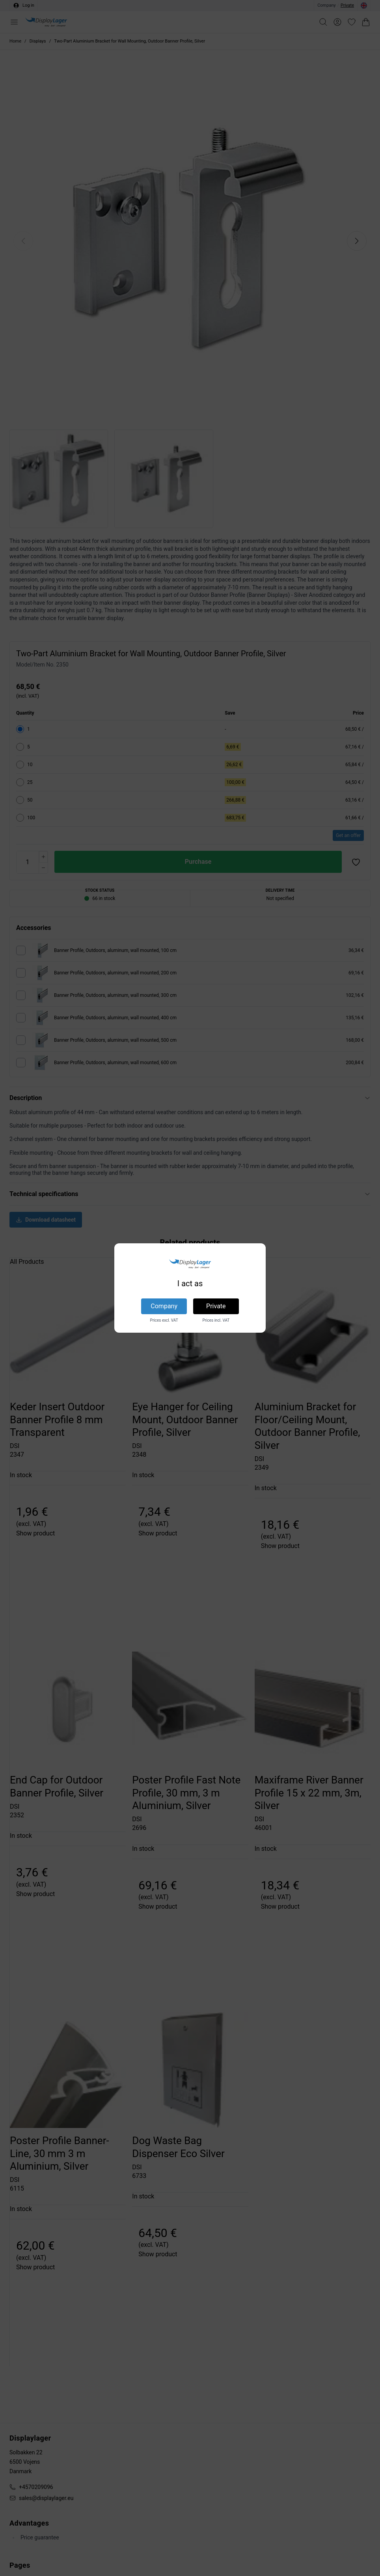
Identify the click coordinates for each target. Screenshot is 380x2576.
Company (164, 1306)
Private (215, 1306)
